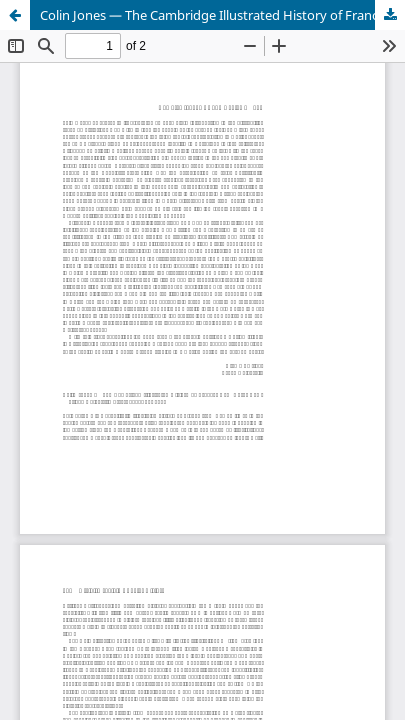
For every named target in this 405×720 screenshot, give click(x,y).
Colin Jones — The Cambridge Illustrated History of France (212, 15)
